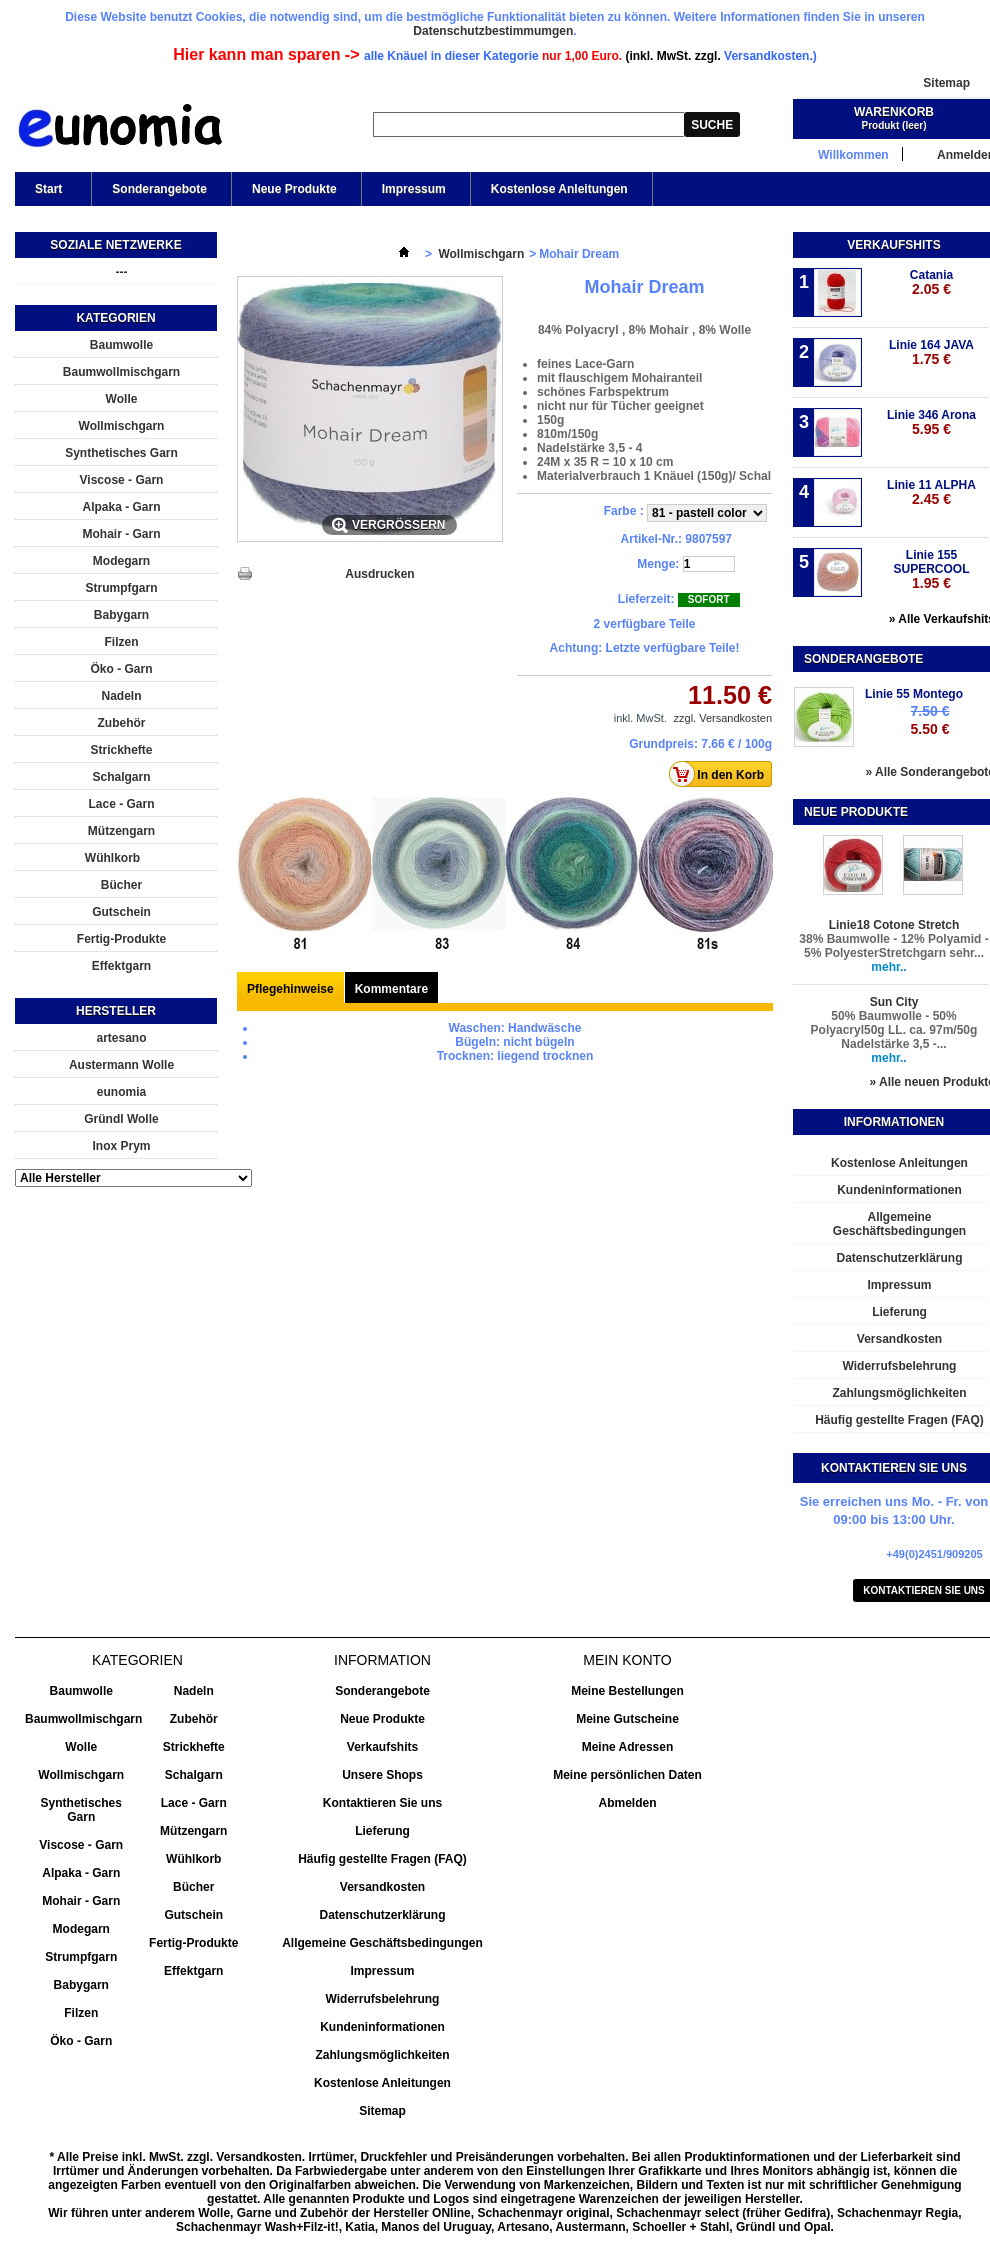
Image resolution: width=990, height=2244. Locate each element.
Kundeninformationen (382, 2027)
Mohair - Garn (121, 534)
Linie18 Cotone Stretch (894, 925)
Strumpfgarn (122, 588)
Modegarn (121, 561)
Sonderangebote (159, 189)
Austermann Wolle (121, 1065)
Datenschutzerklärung (382, 1915)
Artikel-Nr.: (651, 539)
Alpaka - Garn (121, 507)
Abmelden (627, 1803)
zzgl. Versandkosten (723, 718)
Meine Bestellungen (627, 1691)
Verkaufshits (893, 245)
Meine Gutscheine (627, 1719)
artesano (121, 1038)
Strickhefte (121, 750)
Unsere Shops (382, 1775)
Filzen (121, 642)
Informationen (894, 1122)
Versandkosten (382, 1887)
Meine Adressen (628, 1747)
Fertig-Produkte (121, 939)
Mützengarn (121, 831)
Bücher (121, 885)
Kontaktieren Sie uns (382, 1803)
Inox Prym (121, 1146)
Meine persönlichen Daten (627, 1775)
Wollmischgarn (122, 426)
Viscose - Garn (122, 480)
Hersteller (116, 1011)
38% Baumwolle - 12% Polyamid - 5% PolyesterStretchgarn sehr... (893, 946)
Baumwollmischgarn (121, 372)
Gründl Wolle (121, 1119)
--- (122, 272)
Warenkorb (894, 112)
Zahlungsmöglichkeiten (382, 2055)
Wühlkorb (112, 858)
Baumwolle (121, 345)
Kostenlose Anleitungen (559, 189)
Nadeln (121, 696)
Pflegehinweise (290, 989)
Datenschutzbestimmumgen (493, 31)
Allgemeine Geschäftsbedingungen (382, 1943)
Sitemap (946, 83)
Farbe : (625, 511)
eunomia (121, 1092)
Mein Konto (627, 1660)
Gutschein (121, 912)
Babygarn (121, 615)
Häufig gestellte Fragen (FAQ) (382, 1859)
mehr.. (888, 967)
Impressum (414, 189)
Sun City (894, 1002)
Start (47, 194)
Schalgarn (121, 777)
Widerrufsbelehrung (383, 1999)
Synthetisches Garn (121, 453)
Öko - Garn (121, 669)
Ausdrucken (379, 574)
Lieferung (382, 1831)
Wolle (122, 399)
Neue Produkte (294, 189)
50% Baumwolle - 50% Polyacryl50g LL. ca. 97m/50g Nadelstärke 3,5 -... (894, 1030)
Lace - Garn (121, 804)
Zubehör (122, 723)
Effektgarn (121, 966)
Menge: (658, 564)
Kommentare (391, 989)
